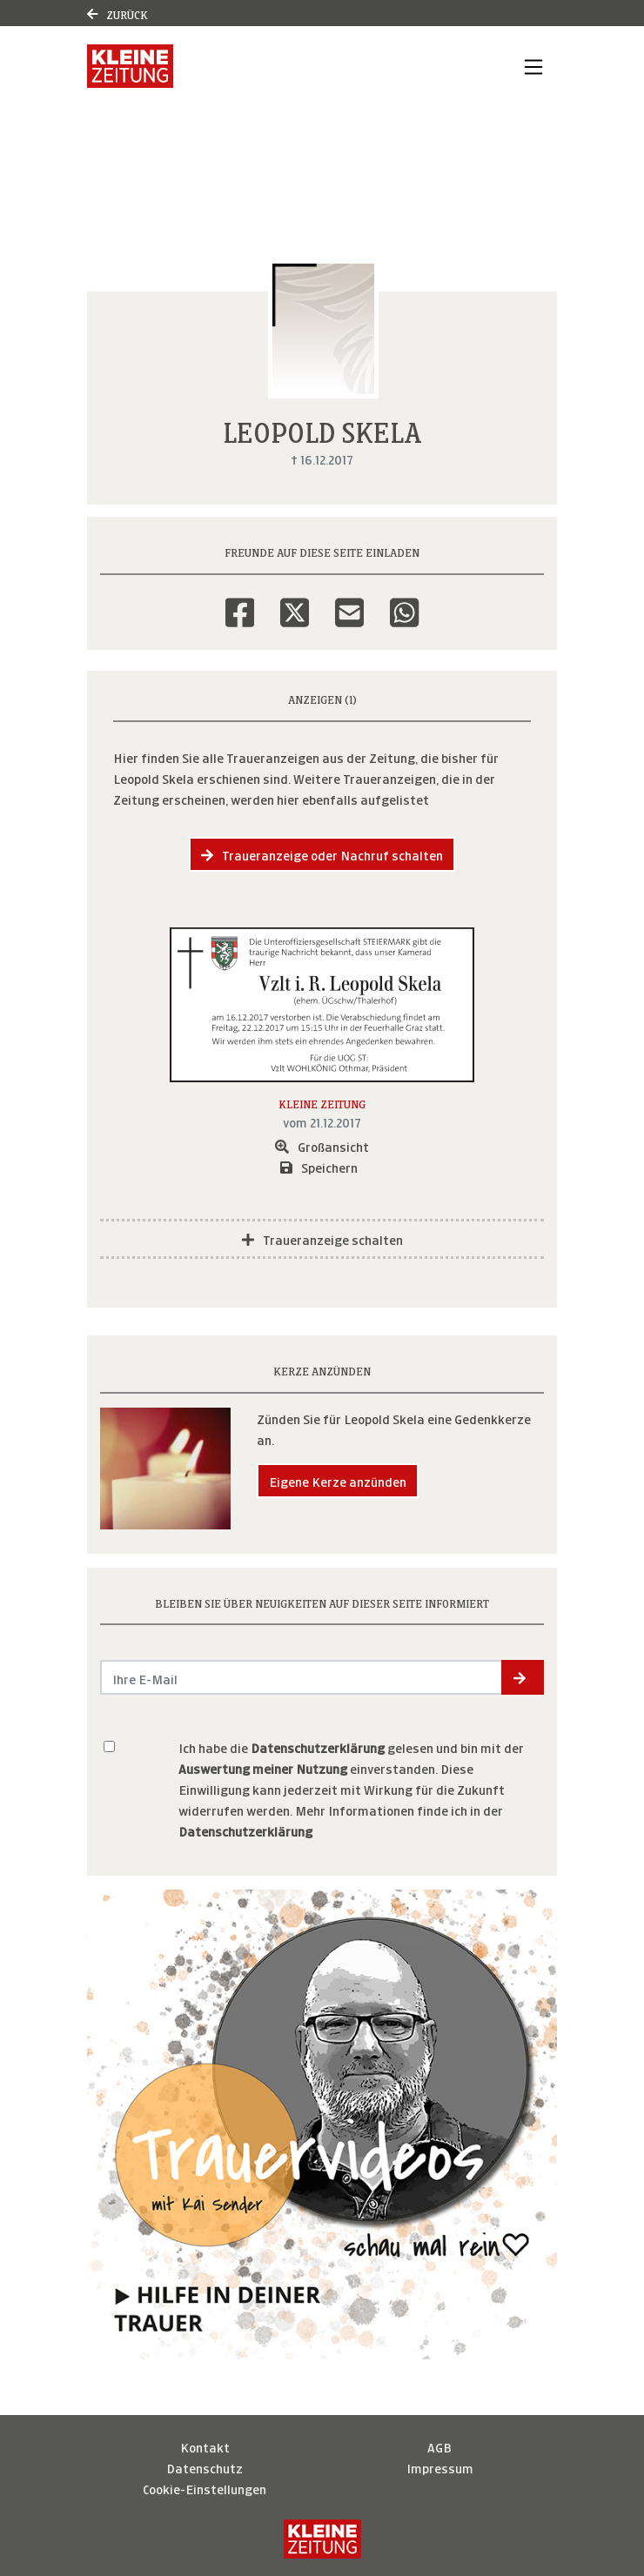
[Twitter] (294, 601)
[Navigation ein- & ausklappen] (533, 66)
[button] (522, 1677)
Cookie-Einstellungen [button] (204, 2487)
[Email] (349, 601)
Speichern (319, 1166)
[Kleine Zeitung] (322, 2539)
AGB (439, 2446)
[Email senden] (301, 1677)
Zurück (117, 13)
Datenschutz (204, 2467)
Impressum (439, 2467)
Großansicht (322, 1145)
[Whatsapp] (404, 601)
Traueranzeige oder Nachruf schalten (322, 854)
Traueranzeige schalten (322, 1238)
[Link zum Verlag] (130, 66)
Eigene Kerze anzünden (337, 1480)
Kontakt (205, 2446)
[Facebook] (239, 601)
